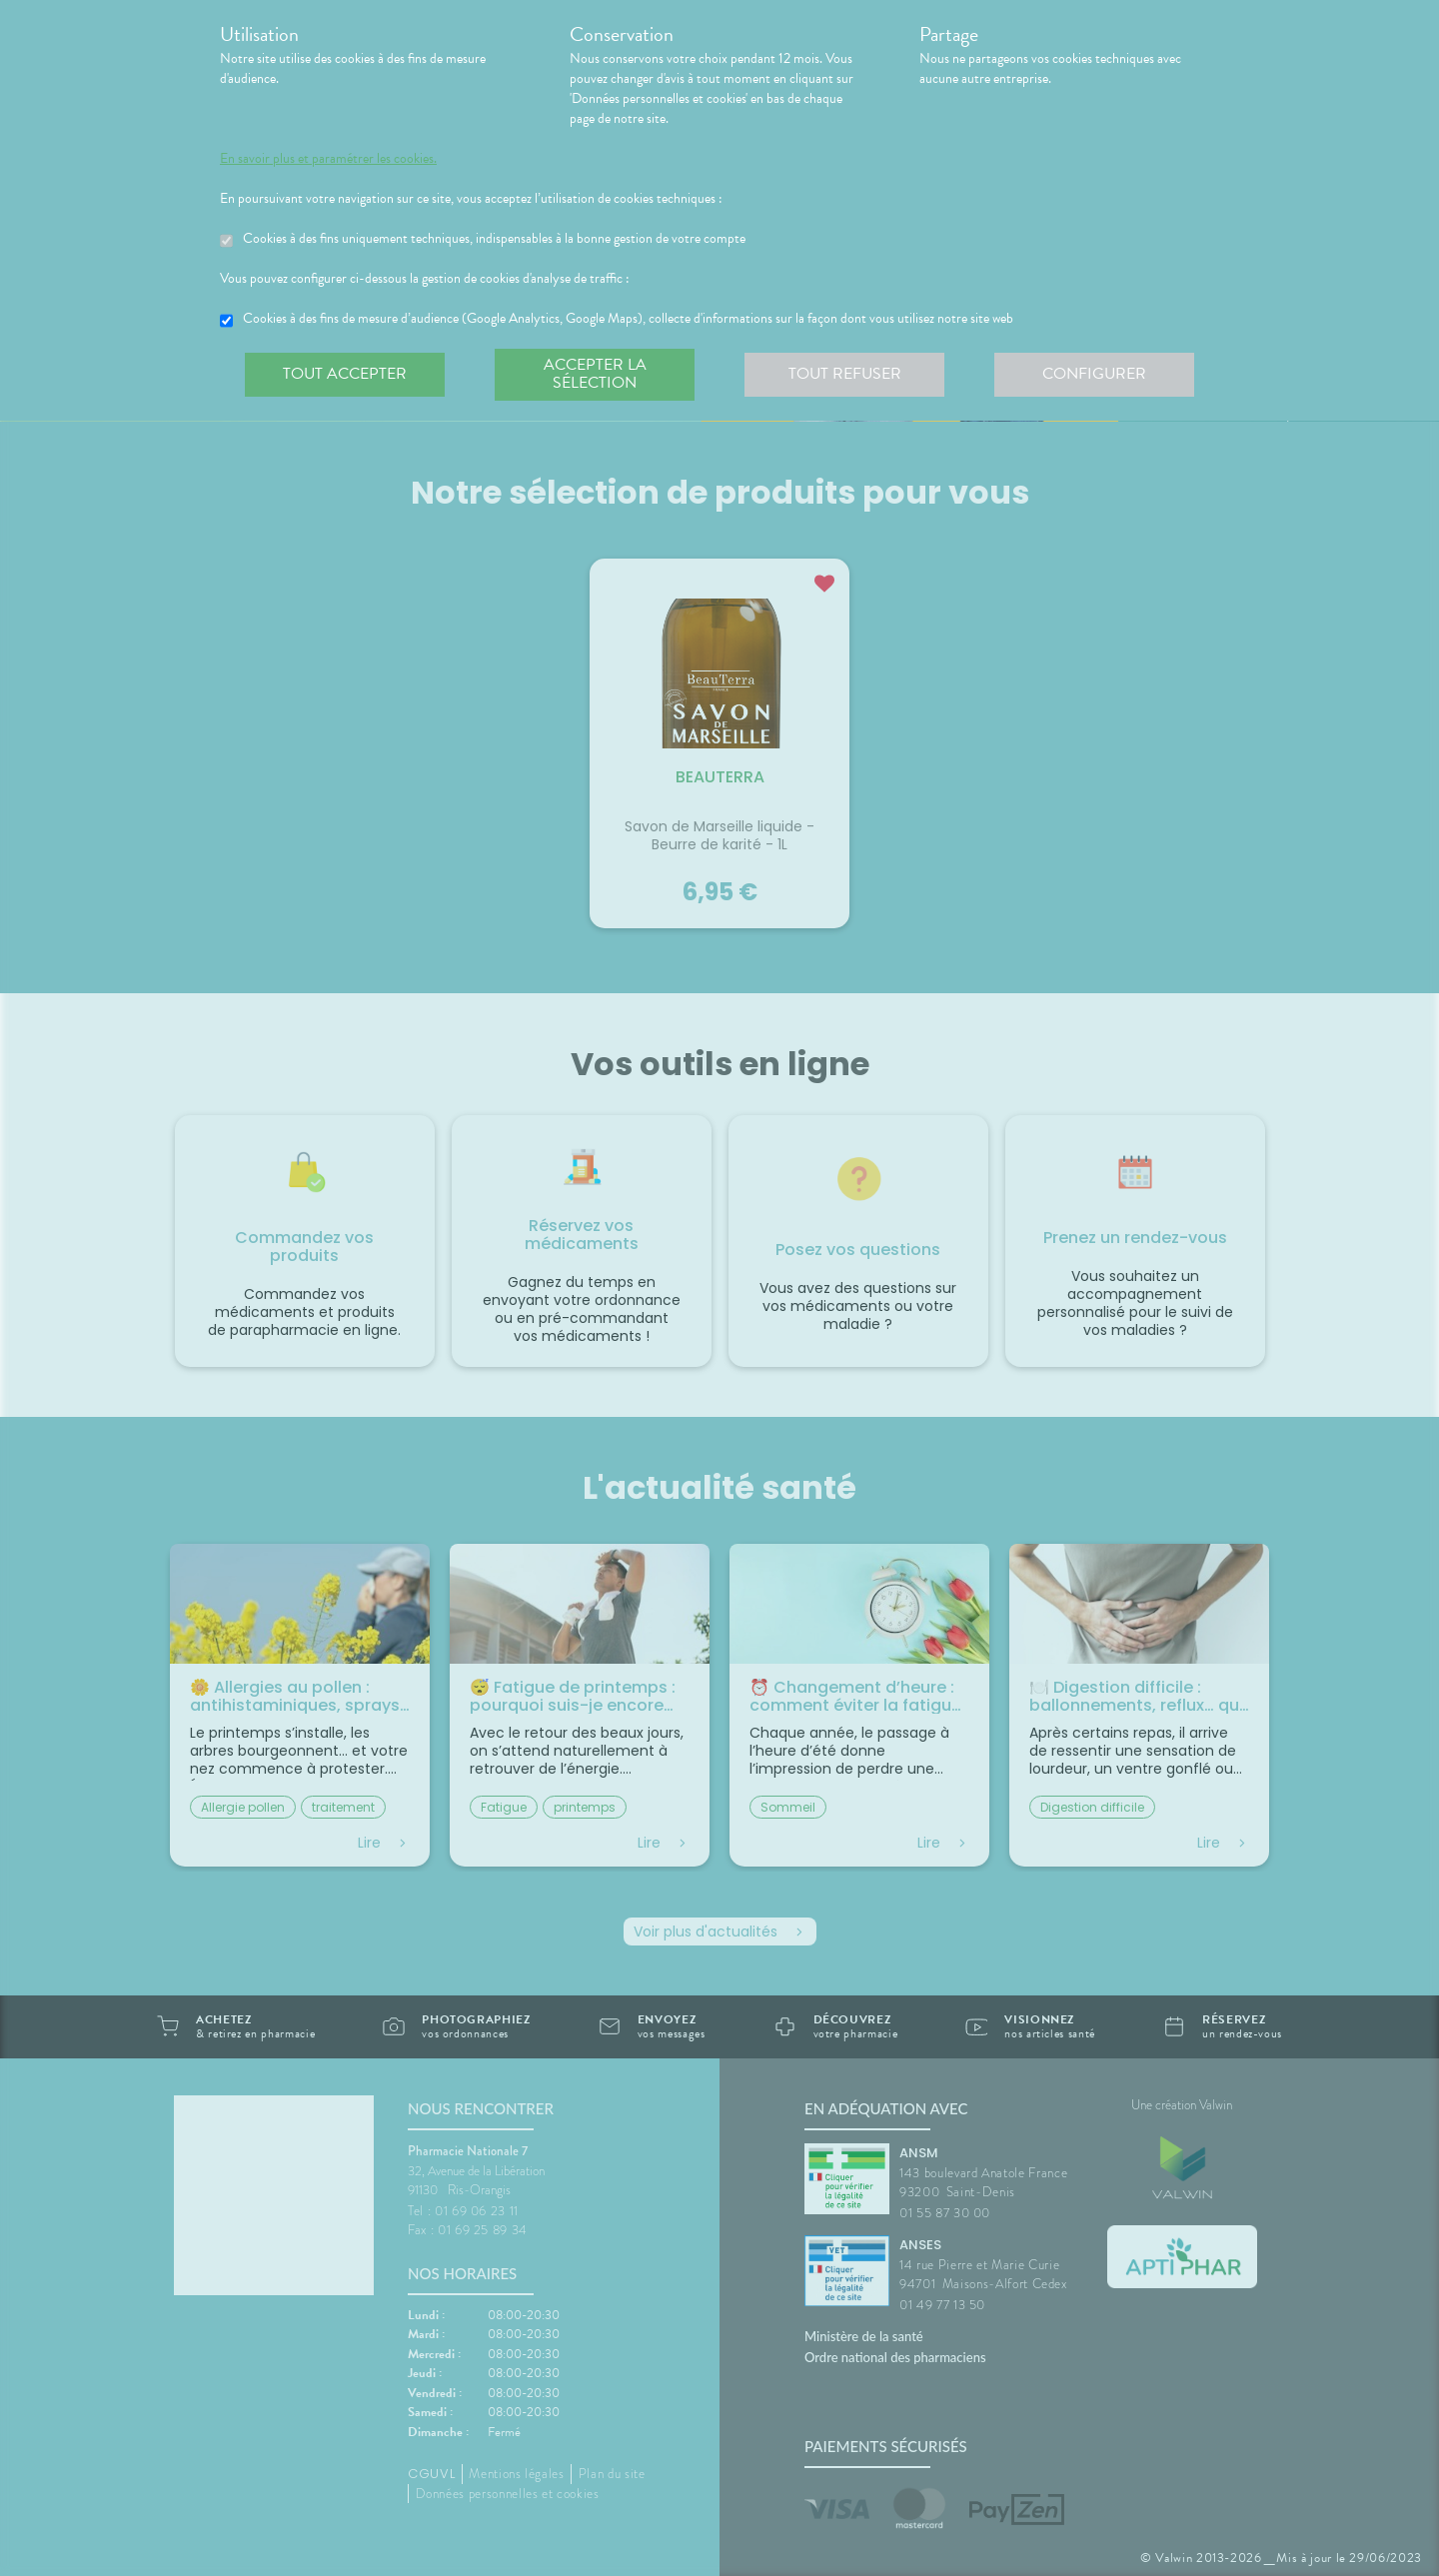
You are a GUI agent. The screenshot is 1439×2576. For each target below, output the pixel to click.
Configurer (1094, 374)
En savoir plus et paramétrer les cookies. (328, 159)
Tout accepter (345, 374)
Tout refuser (844, 374)
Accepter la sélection (595, 374)
